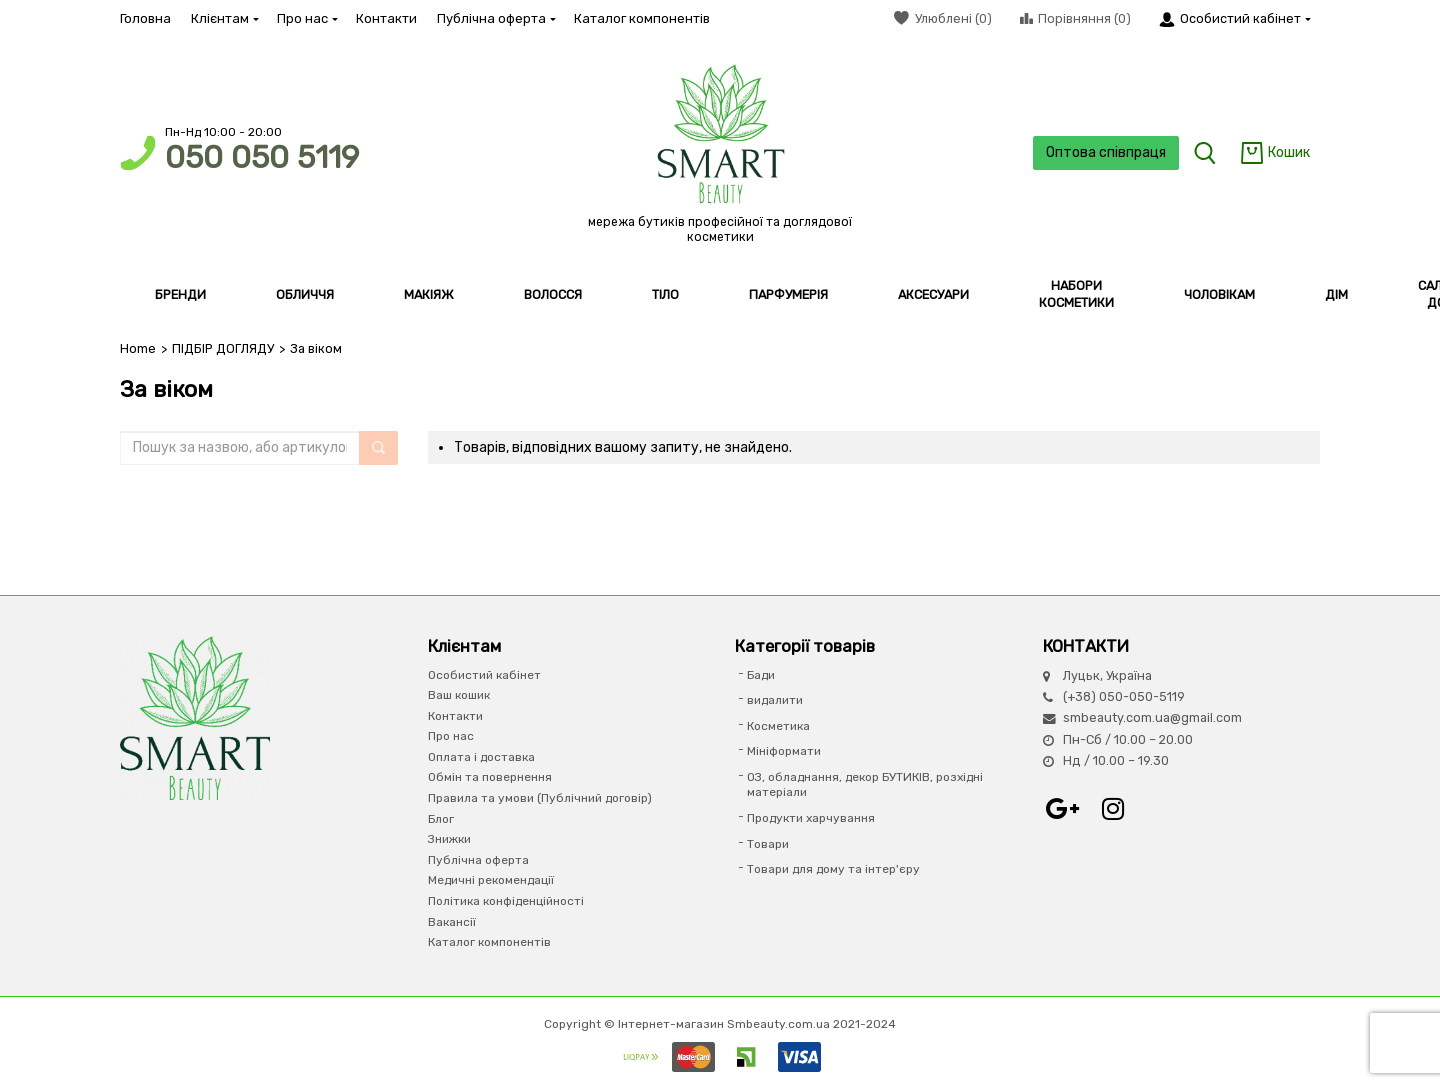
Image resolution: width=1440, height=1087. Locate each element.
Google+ (1063, 809)
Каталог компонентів (642, 18)
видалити (775, 700)
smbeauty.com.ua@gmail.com (1152, 717)
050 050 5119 (262, 157)
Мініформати (784, 751)
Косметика (778, 726)
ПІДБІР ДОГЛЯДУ (223, 348)
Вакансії (452, 922)
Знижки (449, 839)
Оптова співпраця (1106, 152)
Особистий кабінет (484, 675)
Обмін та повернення (490, 777)
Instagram (1113, 809)
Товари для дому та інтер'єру (833, 869)
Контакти (386, 18)
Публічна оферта (495, 18)
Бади (761, 675)
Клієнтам (224, 18)
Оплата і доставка (481, 757)
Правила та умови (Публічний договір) (540, 798)
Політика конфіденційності (506, 901)
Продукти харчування (811, 818)
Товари (768, 844)
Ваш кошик (459, 695)
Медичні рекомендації (491, 880)
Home (138, 348)
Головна (145, 18)
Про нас (306, 18)
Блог (441, 819)
